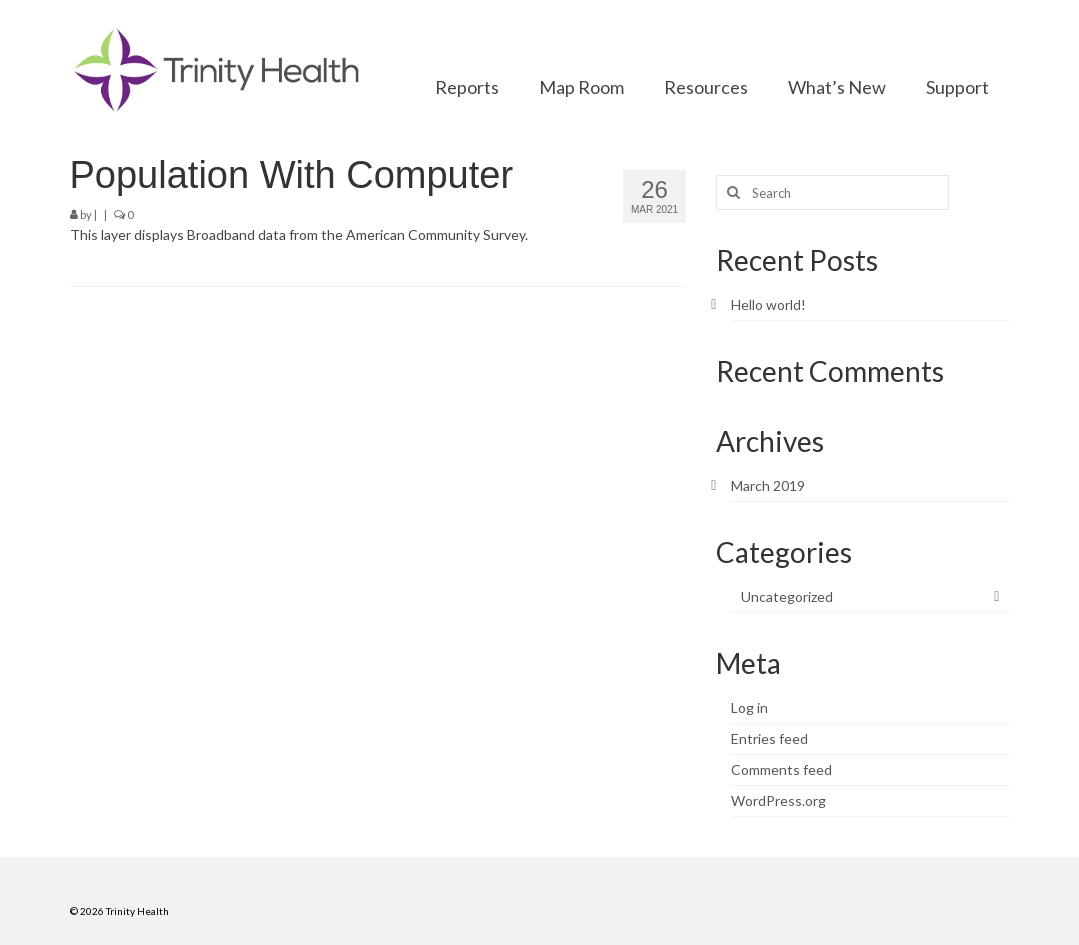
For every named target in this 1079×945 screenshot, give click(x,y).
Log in (749, 707)
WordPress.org (778, 800)
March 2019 (768, 485)
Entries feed (769, 738)
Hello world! (768, 304)
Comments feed (781, 769)
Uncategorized (787, 596)
